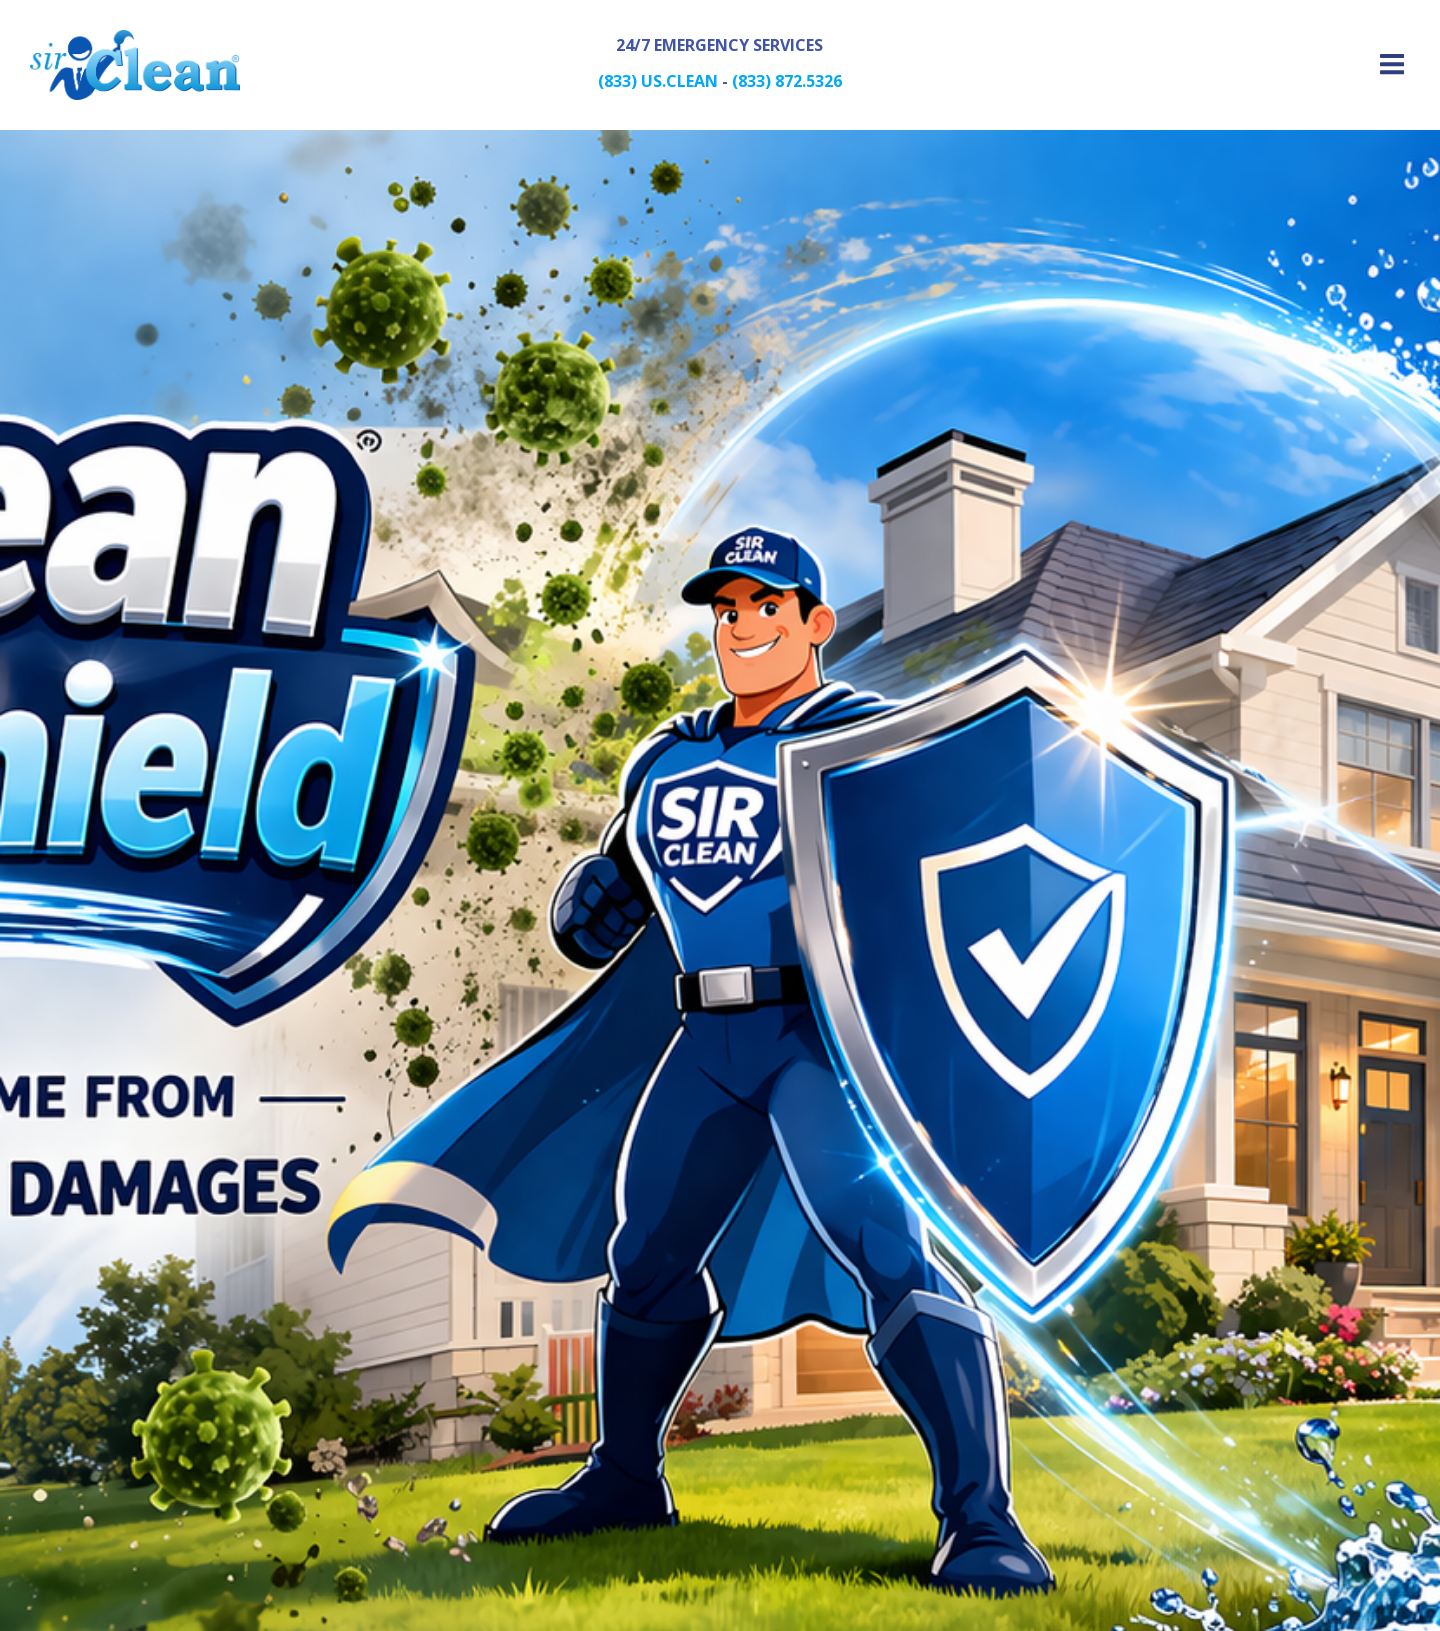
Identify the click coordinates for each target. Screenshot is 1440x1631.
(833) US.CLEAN (658, 81)
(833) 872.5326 (787, 81)
